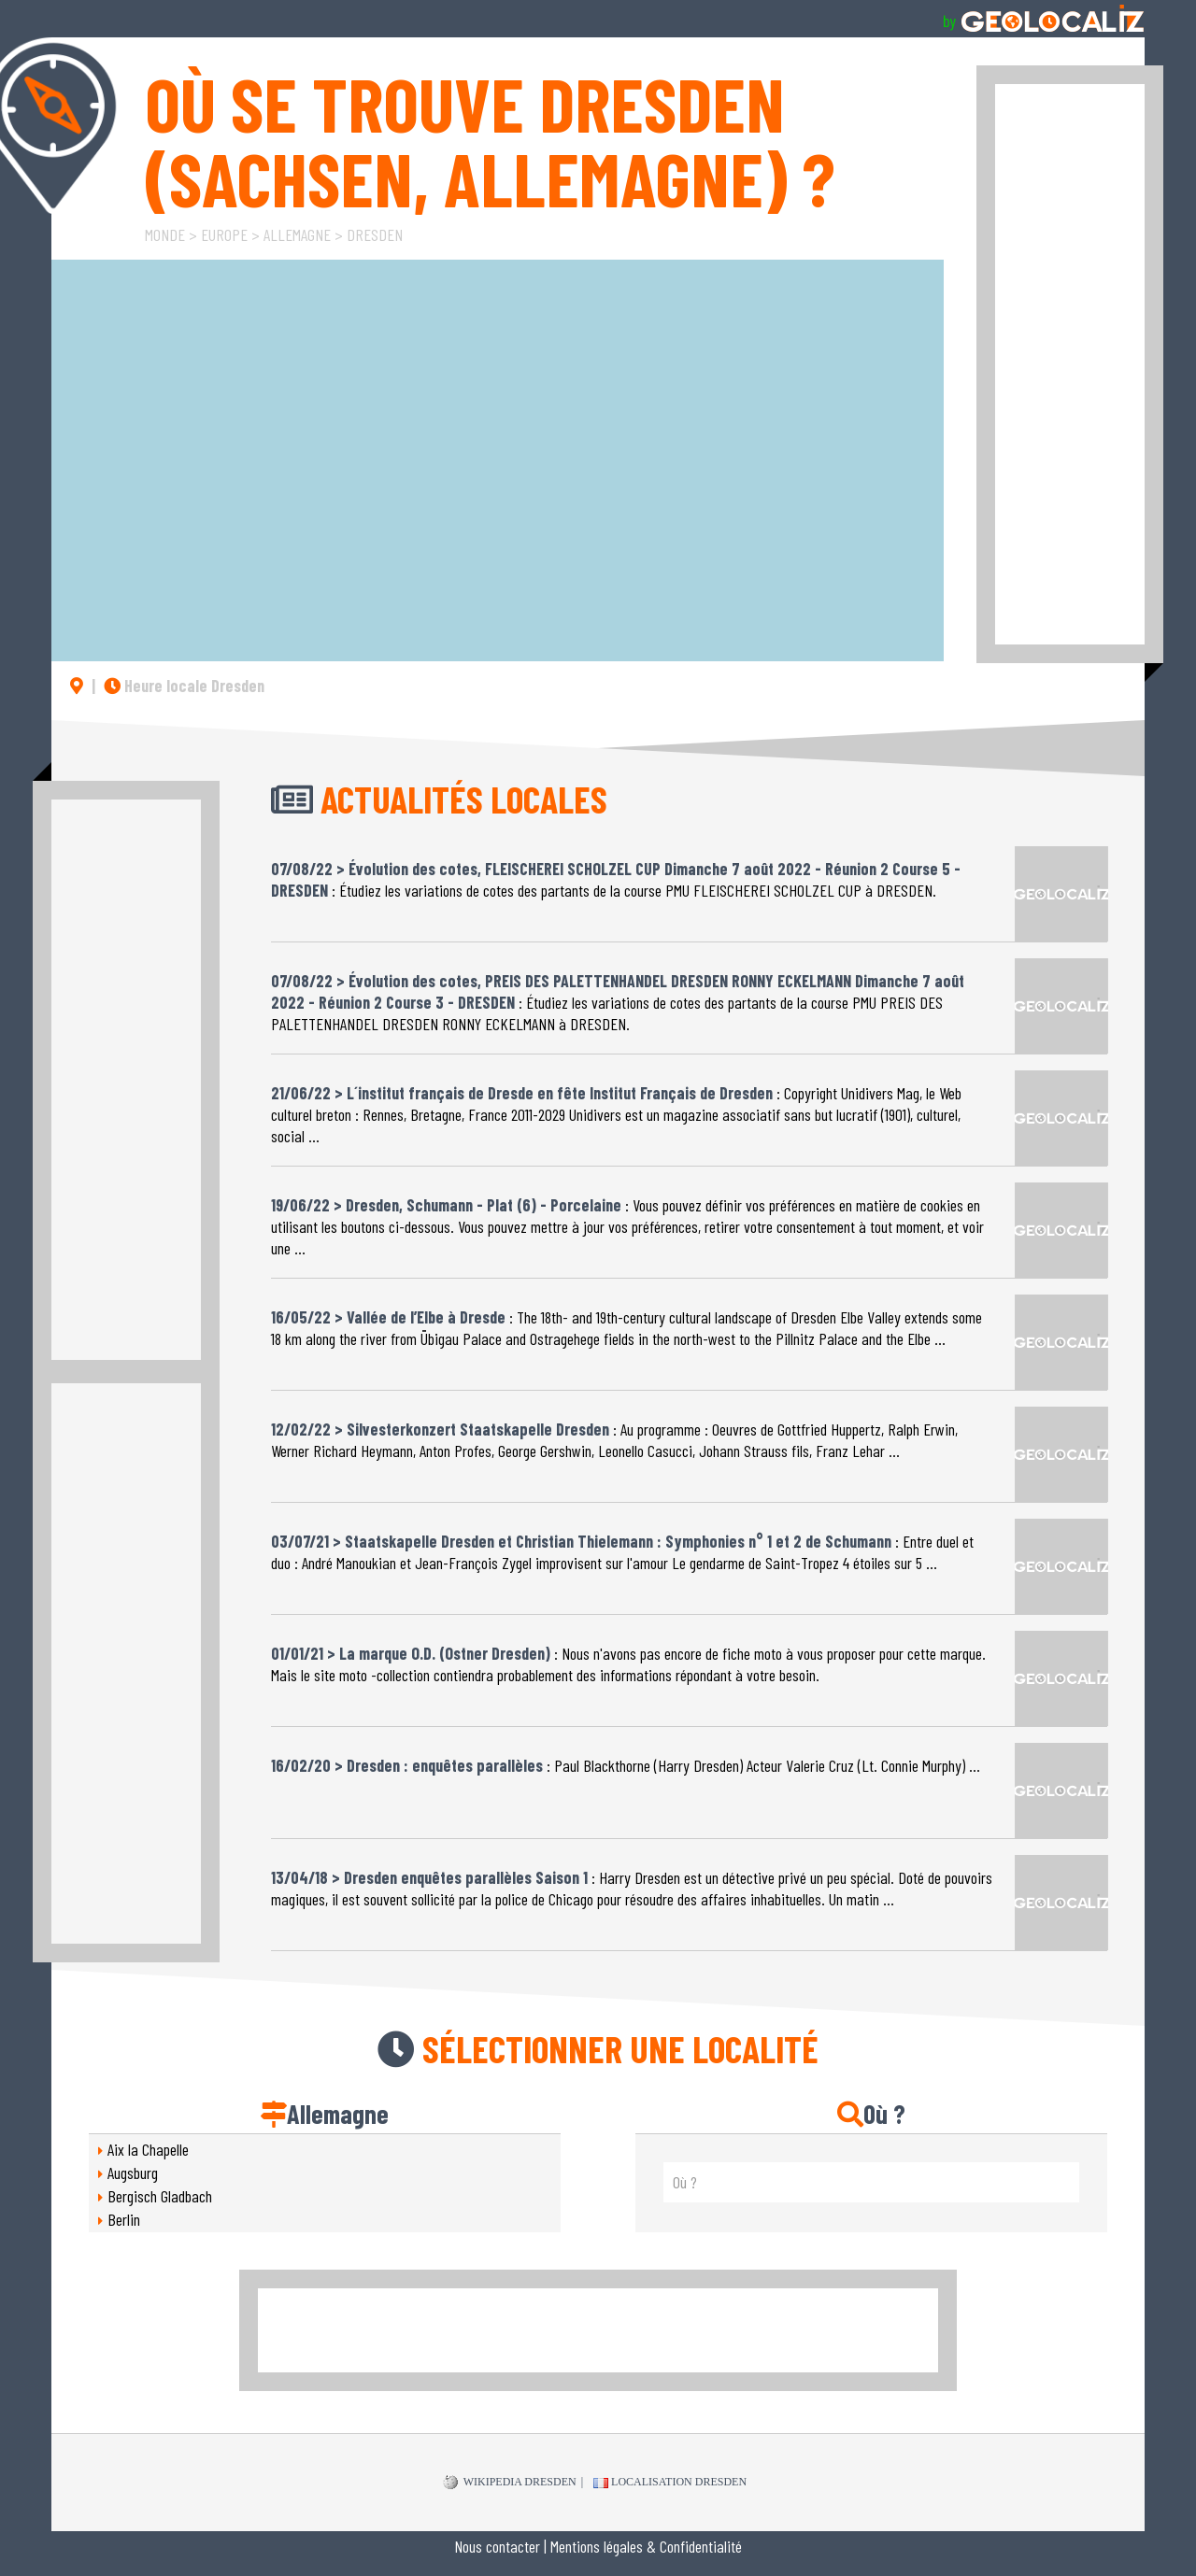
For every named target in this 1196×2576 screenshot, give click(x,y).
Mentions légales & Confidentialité (646, 2546)
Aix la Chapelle (148, 2149)
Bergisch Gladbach (159, 2196)
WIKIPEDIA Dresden (510, 2482)
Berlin (123, 2219)
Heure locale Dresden (184, 685)
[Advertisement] (1070, 364)
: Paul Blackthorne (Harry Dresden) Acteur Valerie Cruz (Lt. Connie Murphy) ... (625, 1758)
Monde (165, 234)
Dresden (375, 234)
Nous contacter (497, 2546)
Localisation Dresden (670, 2481)
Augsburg (132, 2172)
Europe (224, 234)
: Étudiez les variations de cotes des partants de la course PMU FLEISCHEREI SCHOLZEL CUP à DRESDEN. (616, 872)
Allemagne (297, 234)
